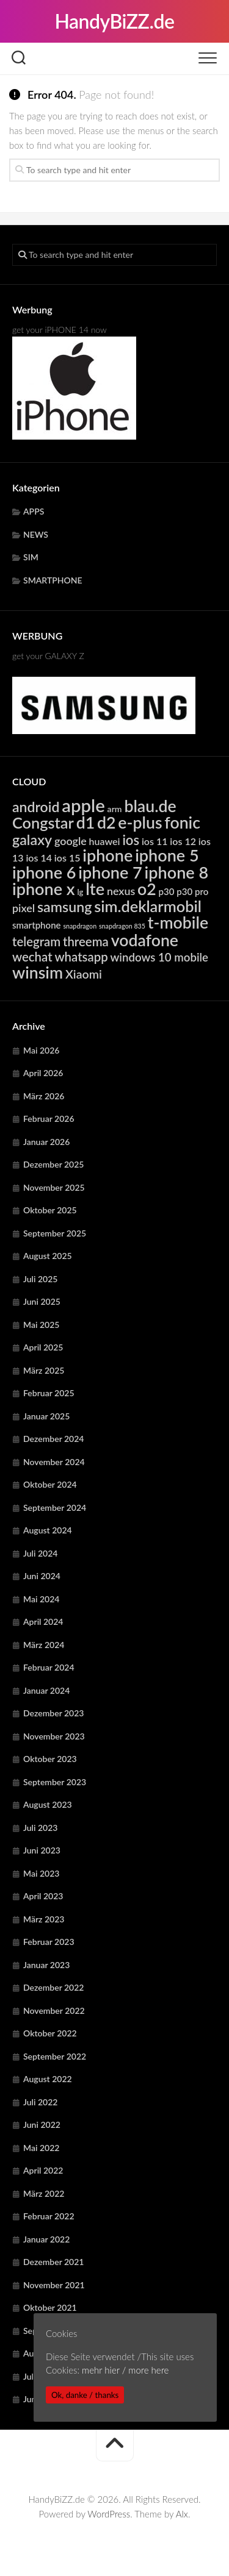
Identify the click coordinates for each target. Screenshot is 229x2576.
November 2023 (54, 1736)
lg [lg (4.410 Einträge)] (80, 892)
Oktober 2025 (50, 1210)
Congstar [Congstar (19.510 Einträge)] (43, 822)
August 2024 (47, 1530)
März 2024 (43, 1644)
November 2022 (54, 2010)
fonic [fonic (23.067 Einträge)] (182, 822)
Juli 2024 (40, 1553)
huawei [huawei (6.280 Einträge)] (104, 841)
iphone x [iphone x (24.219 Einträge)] (43, 889)
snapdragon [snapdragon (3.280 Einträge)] (79, 926)
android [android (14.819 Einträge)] (35, 806)
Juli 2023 (40, 1827)
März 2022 (43, 2193)
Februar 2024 (49, 1667)
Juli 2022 (40, 2102)
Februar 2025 (49, 1393)
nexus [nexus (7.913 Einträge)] (121, 890)
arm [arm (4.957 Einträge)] (114, 809)
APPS (33, 511)
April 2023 (43, 1896)
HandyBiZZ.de (114, 21)
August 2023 (47, 1804)
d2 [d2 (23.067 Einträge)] (106, 822)
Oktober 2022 (50, 2033)
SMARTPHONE (52, 580)
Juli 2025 (40, 1279)
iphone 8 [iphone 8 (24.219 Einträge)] (176, 872)
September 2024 (54, 1507)
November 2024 (54, 1462)
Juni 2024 (41, 1576)
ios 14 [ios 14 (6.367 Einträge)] (39, 857)
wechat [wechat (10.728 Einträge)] (32, 956)
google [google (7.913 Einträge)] (70, 840)
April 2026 (43, 1073)
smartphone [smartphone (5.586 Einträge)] (36, 924)
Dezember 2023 (53, 1713)
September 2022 (54, 2056)
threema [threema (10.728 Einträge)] (86, 941)
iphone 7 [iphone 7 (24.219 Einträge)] (110, 872)
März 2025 (43, 1370)
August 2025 (47, 1256)
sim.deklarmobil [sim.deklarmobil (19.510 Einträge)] (148, 906)
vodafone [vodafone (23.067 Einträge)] (144, 940)
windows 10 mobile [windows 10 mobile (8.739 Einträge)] (159, 957)
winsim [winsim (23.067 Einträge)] (37, 972)
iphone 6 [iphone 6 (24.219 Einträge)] (44, 872)
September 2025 (54, 1233)
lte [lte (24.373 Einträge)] (94, 889)
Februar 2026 (49, 1118)
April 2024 (43, 1621)
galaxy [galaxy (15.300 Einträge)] (32, 839)
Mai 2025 (41, 1324)
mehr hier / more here (125, 2369)
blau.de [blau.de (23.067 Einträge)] (150, 806)
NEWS (35, 534)
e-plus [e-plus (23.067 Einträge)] (140, 822)
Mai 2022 (41, 2148)
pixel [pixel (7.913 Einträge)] (23, 908)
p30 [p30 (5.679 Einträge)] (167, 891)
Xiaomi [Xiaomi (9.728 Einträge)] (83, 974)
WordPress (108, 2513)
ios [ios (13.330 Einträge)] (130, 840)
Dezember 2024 (53, 1438)
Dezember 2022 (53, 1987)
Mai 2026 (41, 1050)
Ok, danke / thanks (84, 2395)
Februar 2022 (49, 2216)
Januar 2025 (46, 1416)
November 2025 (54, 1187)
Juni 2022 (41, 2124)
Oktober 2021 (50, 2307)
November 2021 (54, 2285)
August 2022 (47, 2079)
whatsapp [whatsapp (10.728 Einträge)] (80, 956)
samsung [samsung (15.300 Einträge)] (64, 906)
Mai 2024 (41, 1599)
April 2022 (43, 2170)
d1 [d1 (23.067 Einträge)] (85, 822)
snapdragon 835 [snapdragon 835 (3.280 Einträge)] (122, 926)
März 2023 (43, 1919)
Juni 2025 (41, 1301)
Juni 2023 (41, 1850)
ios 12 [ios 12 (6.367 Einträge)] (183, 841)
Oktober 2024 (50, 1484)
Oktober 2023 (50, 1759)
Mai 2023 (41, 1873)
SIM (30, 557)
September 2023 (54, 1782)
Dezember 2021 (53, 2262)
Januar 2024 (46, 1690)
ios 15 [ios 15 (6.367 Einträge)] (67, 857)
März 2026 (43, 1096)
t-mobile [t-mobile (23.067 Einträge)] (178, 922)
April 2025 (43, 1347)
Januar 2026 (46, 1141)
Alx (182, 2513)
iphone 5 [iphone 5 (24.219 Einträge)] (166, 855)
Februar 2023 (49, 1941)
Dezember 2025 (53, 1164)
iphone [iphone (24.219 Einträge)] (107, 855)
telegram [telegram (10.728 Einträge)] (36, 941)
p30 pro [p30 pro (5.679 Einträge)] (192, 891)
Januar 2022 (46, 2239)
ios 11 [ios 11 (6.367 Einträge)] (155, 841)
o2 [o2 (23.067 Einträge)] (146, 889)
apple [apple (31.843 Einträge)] (83, 805)
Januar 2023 (46, 1965)
